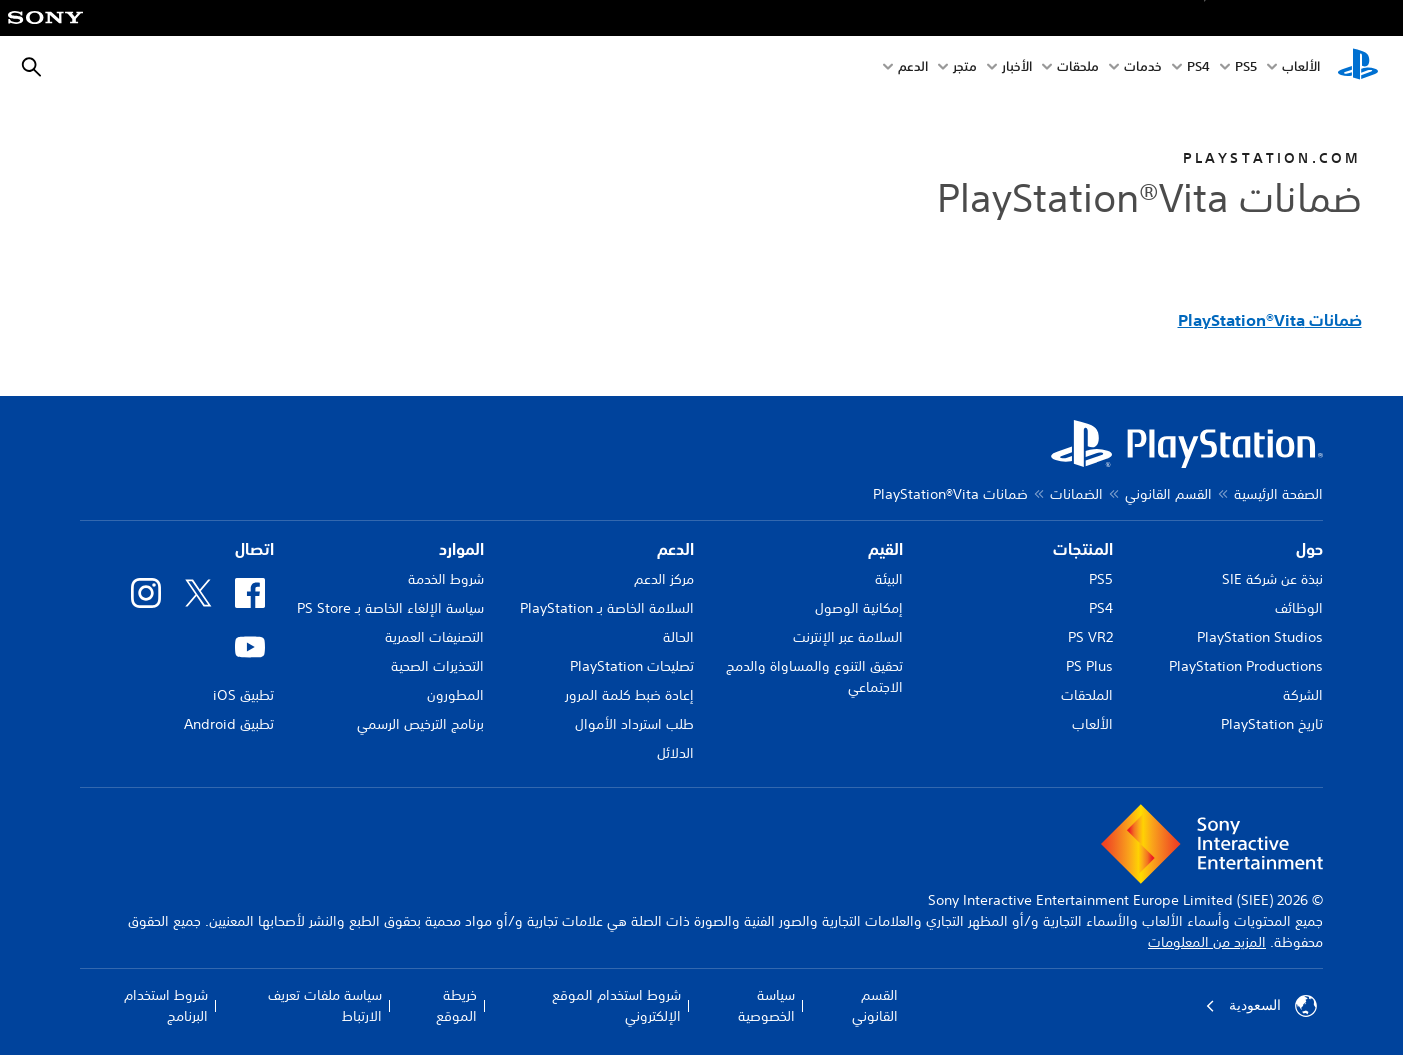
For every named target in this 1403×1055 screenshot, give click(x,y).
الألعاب (1301, 68)
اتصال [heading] (254, 549)
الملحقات (1087, 695)
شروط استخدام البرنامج (166, 1005)
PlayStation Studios (1260, 637)
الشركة (1303, 695)
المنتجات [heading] (1083, 549)
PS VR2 (1090, 637)
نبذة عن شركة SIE (1272, 579)
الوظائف (1299, 608)
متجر (965, 68)
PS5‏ (1246, 68)
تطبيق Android (229, 724)
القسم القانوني (1168, 494)
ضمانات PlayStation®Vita (1270, 320)
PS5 (1101, 579)
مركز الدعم (664, 579)
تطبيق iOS (243, 695)
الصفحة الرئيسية (1278, 494)
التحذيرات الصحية (437, 666)
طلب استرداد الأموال (634, 724)
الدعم (913, 68)
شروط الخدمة (446, 579)
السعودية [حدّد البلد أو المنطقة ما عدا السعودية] (1261, 1006)
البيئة (889, 579)
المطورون (455, 695)
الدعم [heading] (675, 549)
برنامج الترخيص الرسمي (420, 724)
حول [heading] (1309, 549)
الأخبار (1017, 68)
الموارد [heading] (461, 549)
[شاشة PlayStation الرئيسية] (1358, 68)
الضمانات (1076, 494)
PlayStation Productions (1246, 666)
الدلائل (675, 753)
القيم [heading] (885, 549)
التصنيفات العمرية (434, 637)
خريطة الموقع (456, 1005)
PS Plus (1089, 666)
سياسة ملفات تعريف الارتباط (325, 1005)
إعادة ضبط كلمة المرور (629, 695)
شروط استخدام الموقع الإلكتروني (616, 1005)
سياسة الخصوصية (766, 1005)
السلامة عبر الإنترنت (848, 637)
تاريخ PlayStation (1272, 724)
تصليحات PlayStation (632, 666)
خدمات (1143, 68)
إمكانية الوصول (859, 608)
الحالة (678, 637)
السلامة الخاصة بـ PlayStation (607, 608)
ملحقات (1078, 68)
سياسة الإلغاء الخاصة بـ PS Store (390, 608)
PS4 (1198, 68)
